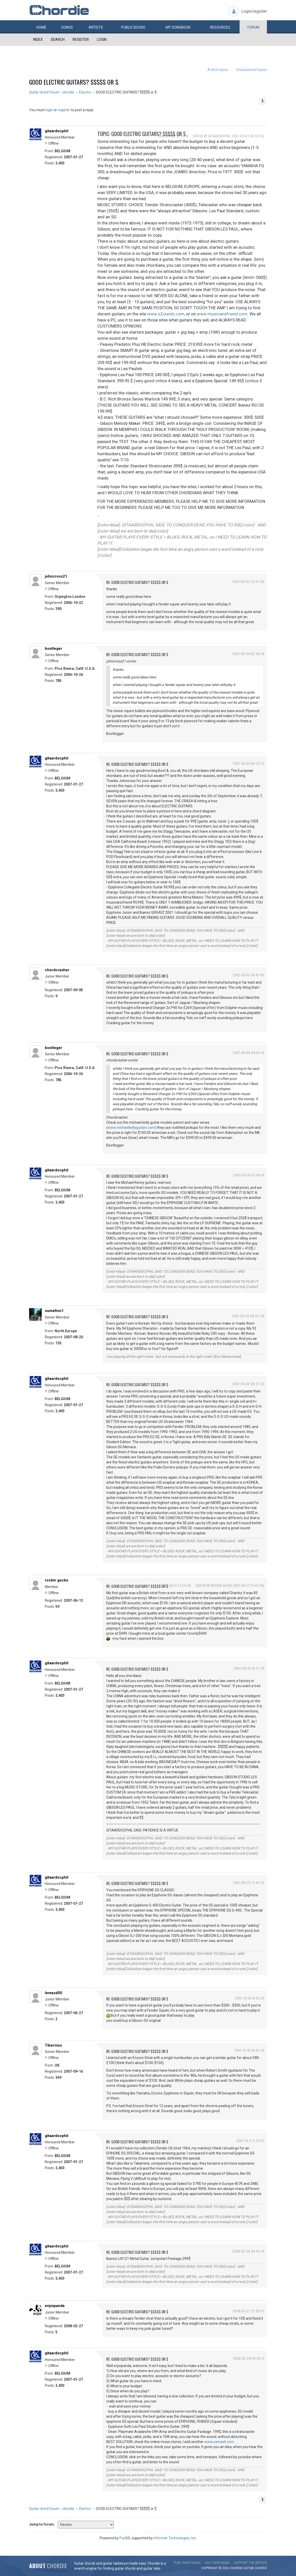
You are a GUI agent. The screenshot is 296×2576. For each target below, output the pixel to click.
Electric (85, 92)
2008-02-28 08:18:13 (248, 2358)
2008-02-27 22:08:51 (248, 2311)
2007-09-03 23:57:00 (248, 581)
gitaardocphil (56, 131)
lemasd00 (53, 1993)
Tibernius (53, 2045)
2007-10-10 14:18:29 (249, 1998)
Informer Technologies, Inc (175, 2538)
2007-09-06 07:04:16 (248, 1175)
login (49, 110)
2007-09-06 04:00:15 (248, 1053)
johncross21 (56, 576)
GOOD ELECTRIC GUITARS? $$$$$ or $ (73, 81)
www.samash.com (219, 2442)
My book (178, 27)
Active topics (217, 70)
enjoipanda (55, 2305)
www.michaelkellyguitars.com (131, 1127)
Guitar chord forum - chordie (51, 92)
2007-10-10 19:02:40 (249, 2050)
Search (58, 39)
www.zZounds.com (165, 313)
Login (102, 39)
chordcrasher (57, 970)
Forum (253, 27)
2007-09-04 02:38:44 (248, 654)
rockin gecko (56, 1580)
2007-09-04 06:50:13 (248, 763)
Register (81, 39)
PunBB (124, 2538)
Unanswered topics (251, 70)
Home (41, 27)
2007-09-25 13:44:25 (248, 1882)
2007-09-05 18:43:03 (248, 975)
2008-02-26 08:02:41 (248, 2251)
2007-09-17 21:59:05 (176, 1585)
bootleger (53, 648)
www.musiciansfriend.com (222, 313)
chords (261, 2568)
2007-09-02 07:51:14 (173, 136)
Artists (96, 27)
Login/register (254, 11)
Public (133, 27)
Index (38, 39)
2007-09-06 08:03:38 (248, 1316)
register (64, 110)
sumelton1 (54, 1310)
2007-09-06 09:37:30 (248, 1384)
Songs (67, 27)
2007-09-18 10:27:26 (249, 1668)
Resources (220, 27)
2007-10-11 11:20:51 (250, 2141)
